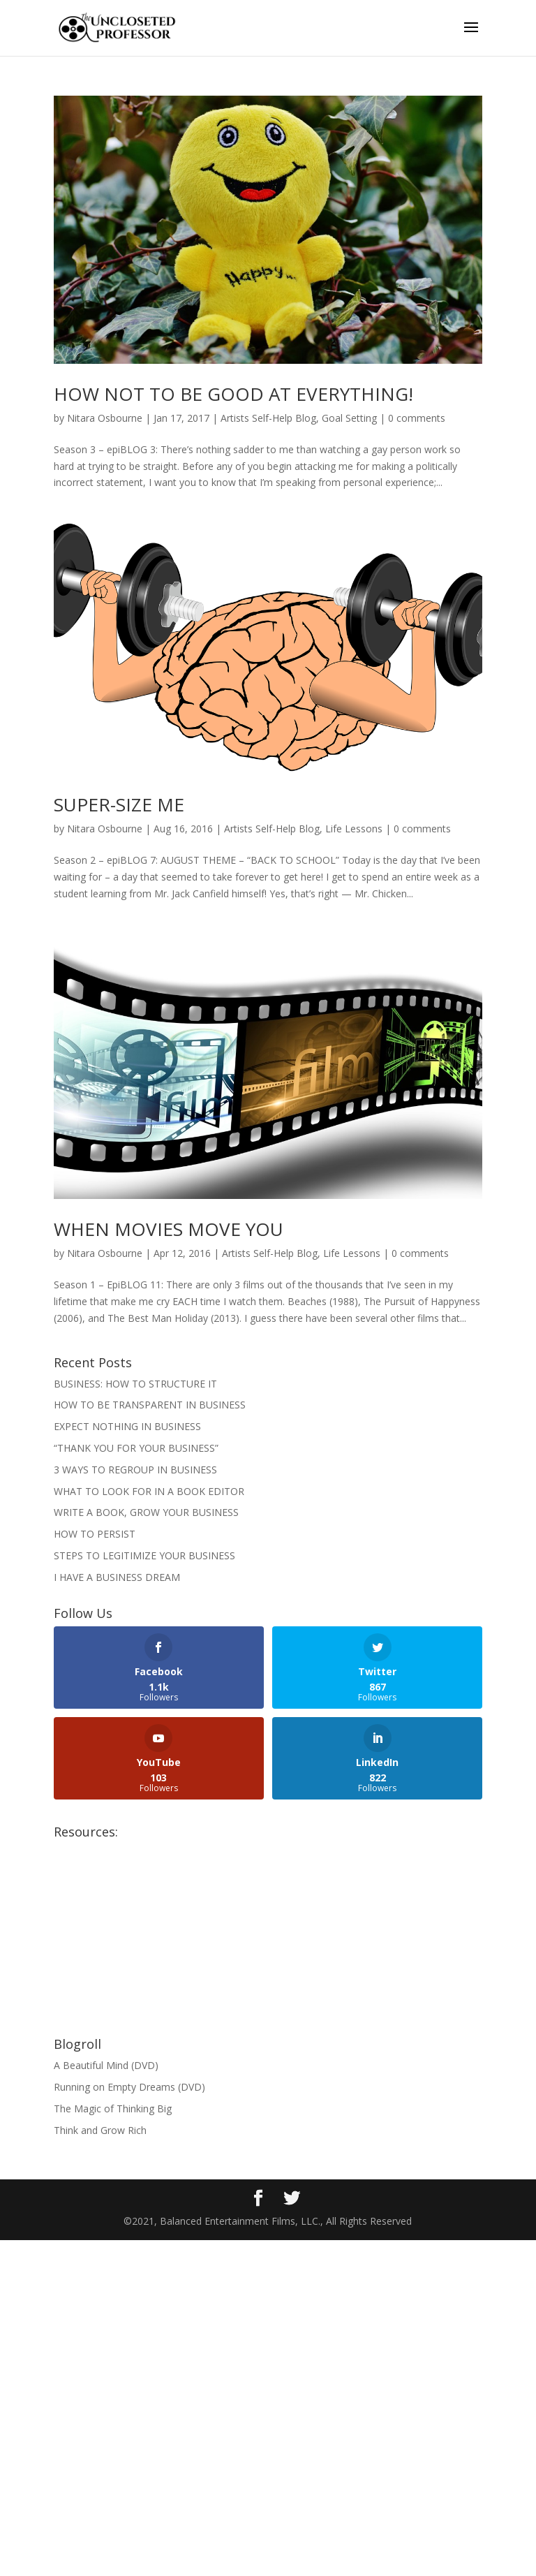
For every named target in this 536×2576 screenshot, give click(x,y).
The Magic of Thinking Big (113, 2108)
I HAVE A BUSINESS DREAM (117, 1577)
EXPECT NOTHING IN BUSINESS (127, 1426)
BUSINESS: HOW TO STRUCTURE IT (135, 1383)
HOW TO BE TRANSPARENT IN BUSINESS (150, 1404)
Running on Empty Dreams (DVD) (129, 2086)
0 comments (416, 418)
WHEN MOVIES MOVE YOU (168, 1229)
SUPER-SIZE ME (119, 804)
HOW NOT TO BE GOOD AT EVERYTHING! (233, 393)
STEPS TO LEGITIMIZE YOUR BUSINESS (144, 1555)
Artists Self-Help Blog (268, 418)
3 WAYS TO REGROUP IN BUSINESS (135, 1469)
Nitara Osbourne (104, 418)
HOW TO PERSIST (94, 1533)
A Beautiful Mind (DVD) (106, 2065)
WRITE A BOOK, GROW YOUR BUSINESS (146, 1512)
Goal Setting (349, 418)
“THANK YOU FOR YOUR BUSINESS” (136, 1448)
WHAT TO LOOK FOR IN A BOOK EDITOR (149, 1491)
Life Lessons (353, 828)
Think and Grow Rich (100, 2130)
